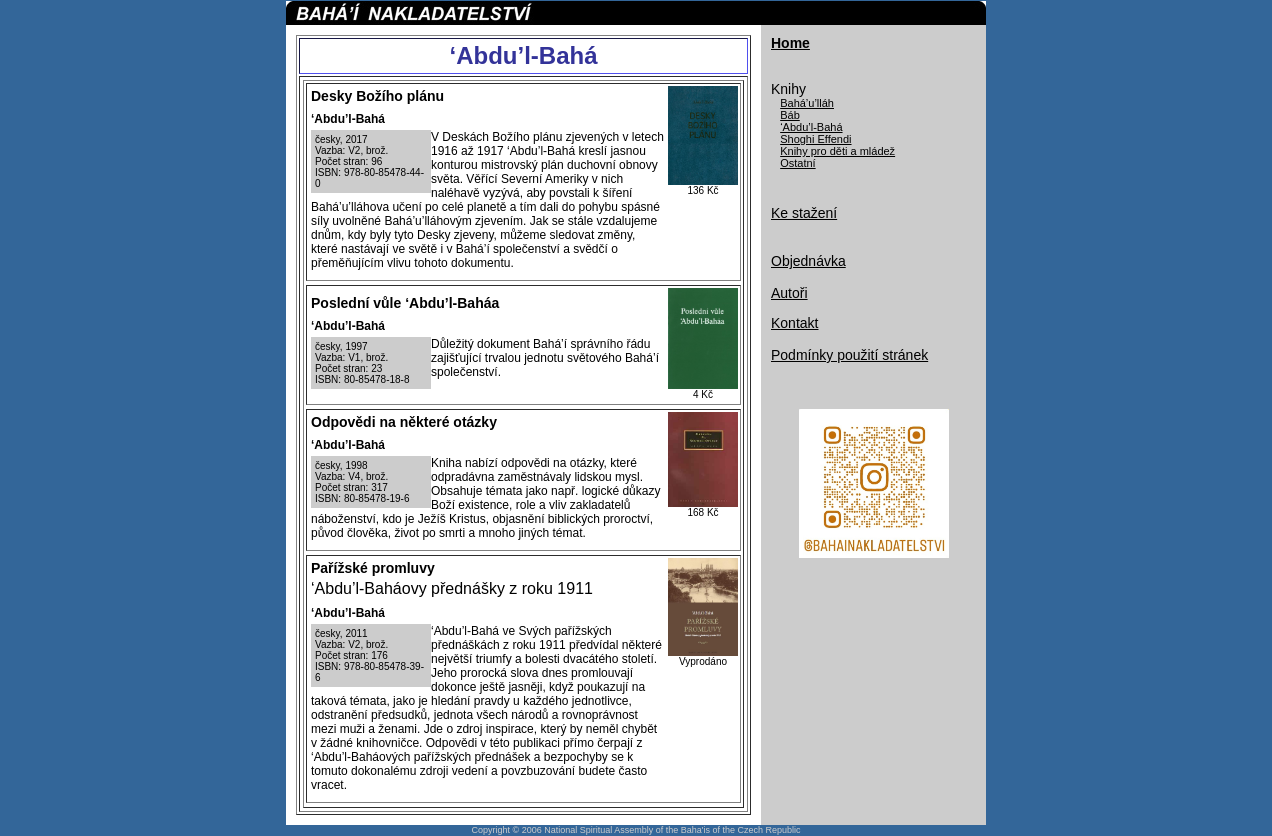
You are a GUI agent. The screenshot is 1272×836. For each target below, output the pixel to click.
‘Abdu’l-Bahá (811, 127)
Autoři (789, 293)
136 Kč (702, 190)
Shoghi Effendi (815, 139)
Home (790, 43)
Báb (790, 115)
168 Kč (702, 512)
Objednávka (808, 261)
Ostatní (797, 163)
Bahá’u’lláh (807, 103)
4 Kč (703, 394)
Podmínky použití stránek (849, 355)
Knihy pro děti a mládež (837, 151)
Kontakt (794, 323)
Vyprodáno (703, 661)
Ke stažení (804, 213)
